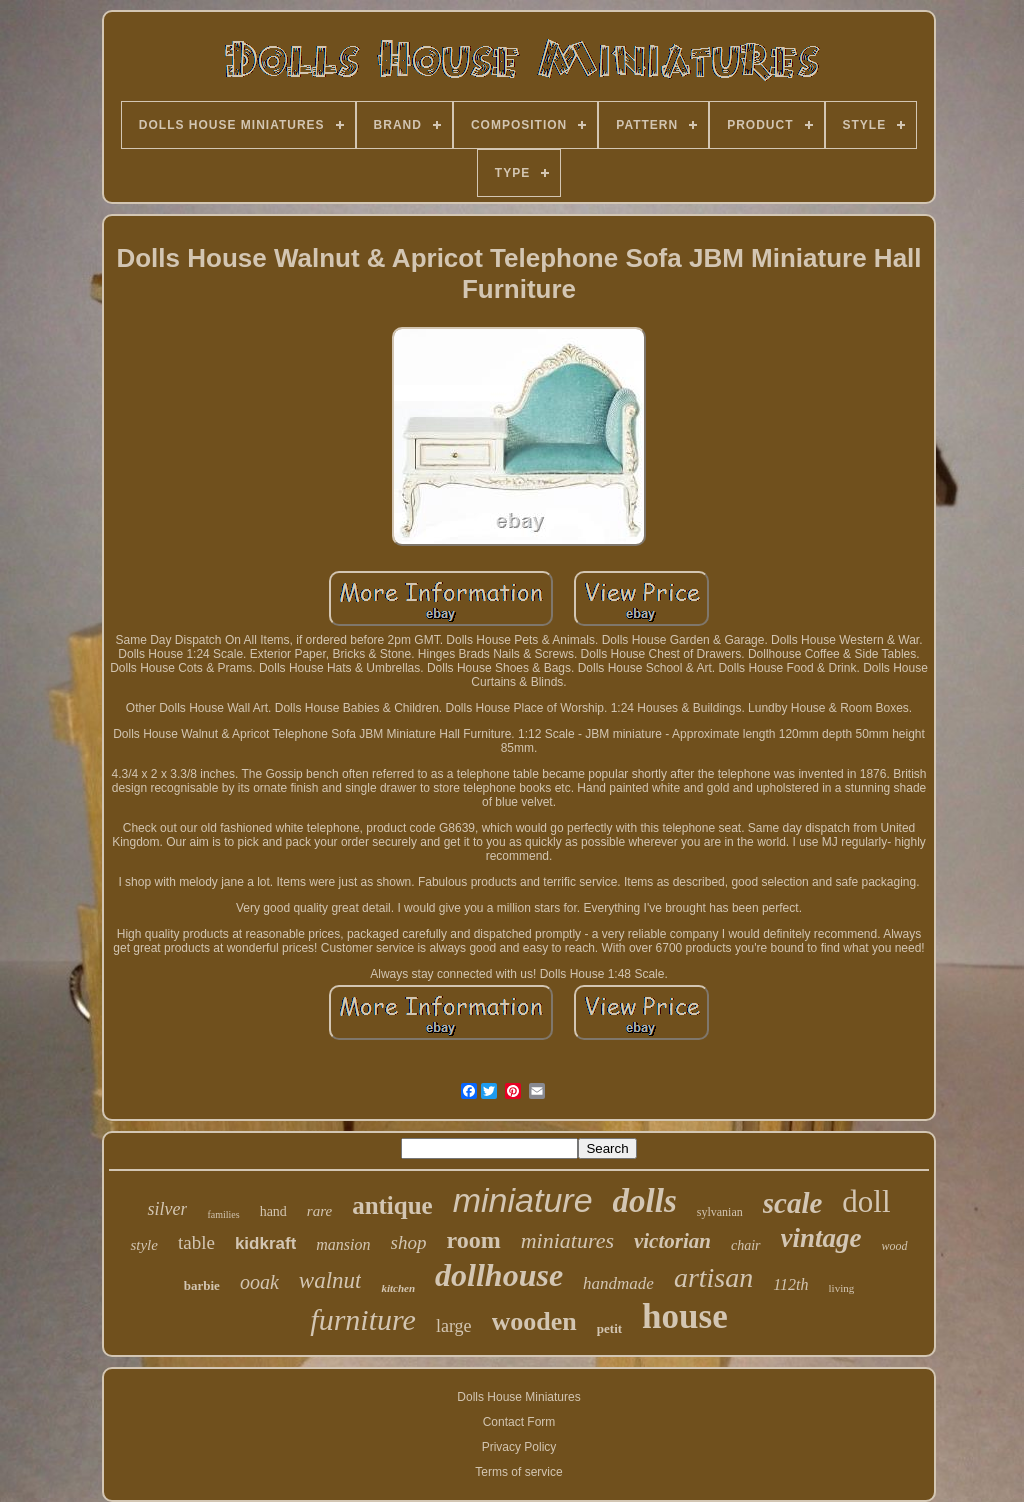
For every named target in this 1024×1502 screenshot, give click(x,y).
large (454, 1326)
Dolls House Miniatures (518, 1397)
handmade (618, 1283)
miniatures (567, 1240)
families (223, 1214)
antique (392, 1205)
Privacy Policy (519, 1447)
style (144, 1245)
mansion (343, 1244)
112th (790, 1284)
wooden (534, 1321)
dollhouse (499, 1275)
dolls (645, 1201)
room (473, 1240)
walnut (330, 1280)
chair (746, 1245)
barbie (202, 1285)
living (842, 1288)
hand (273, 1211)
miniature (523, 1200)
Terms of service (518, 1472)
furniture (363, 1319)
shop (409, 1242)
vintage (821, 1238)
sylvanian (720, 1212)
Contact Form (519, 1422)
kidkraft (265, 1243)
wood (895, 1246)
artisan (713, 1277)
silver (167, 1209)
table (196, 1242)
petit (609, 1328)
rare (319, 1211)
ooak (259, 1282)
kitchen (398, 1288)
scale (793, 1203)
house (685, 1316)
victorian (672, 1241)
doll (866, 1201)
